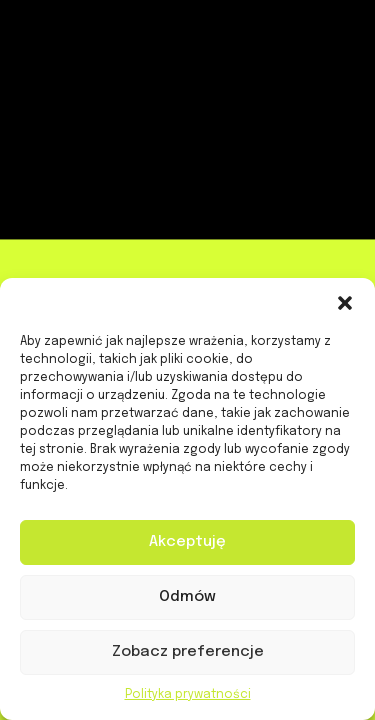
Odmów (187, 597)
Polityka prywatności (188, 695)
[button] (345, 303)
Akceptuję (187, 542)
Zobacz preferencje (188, 652)
